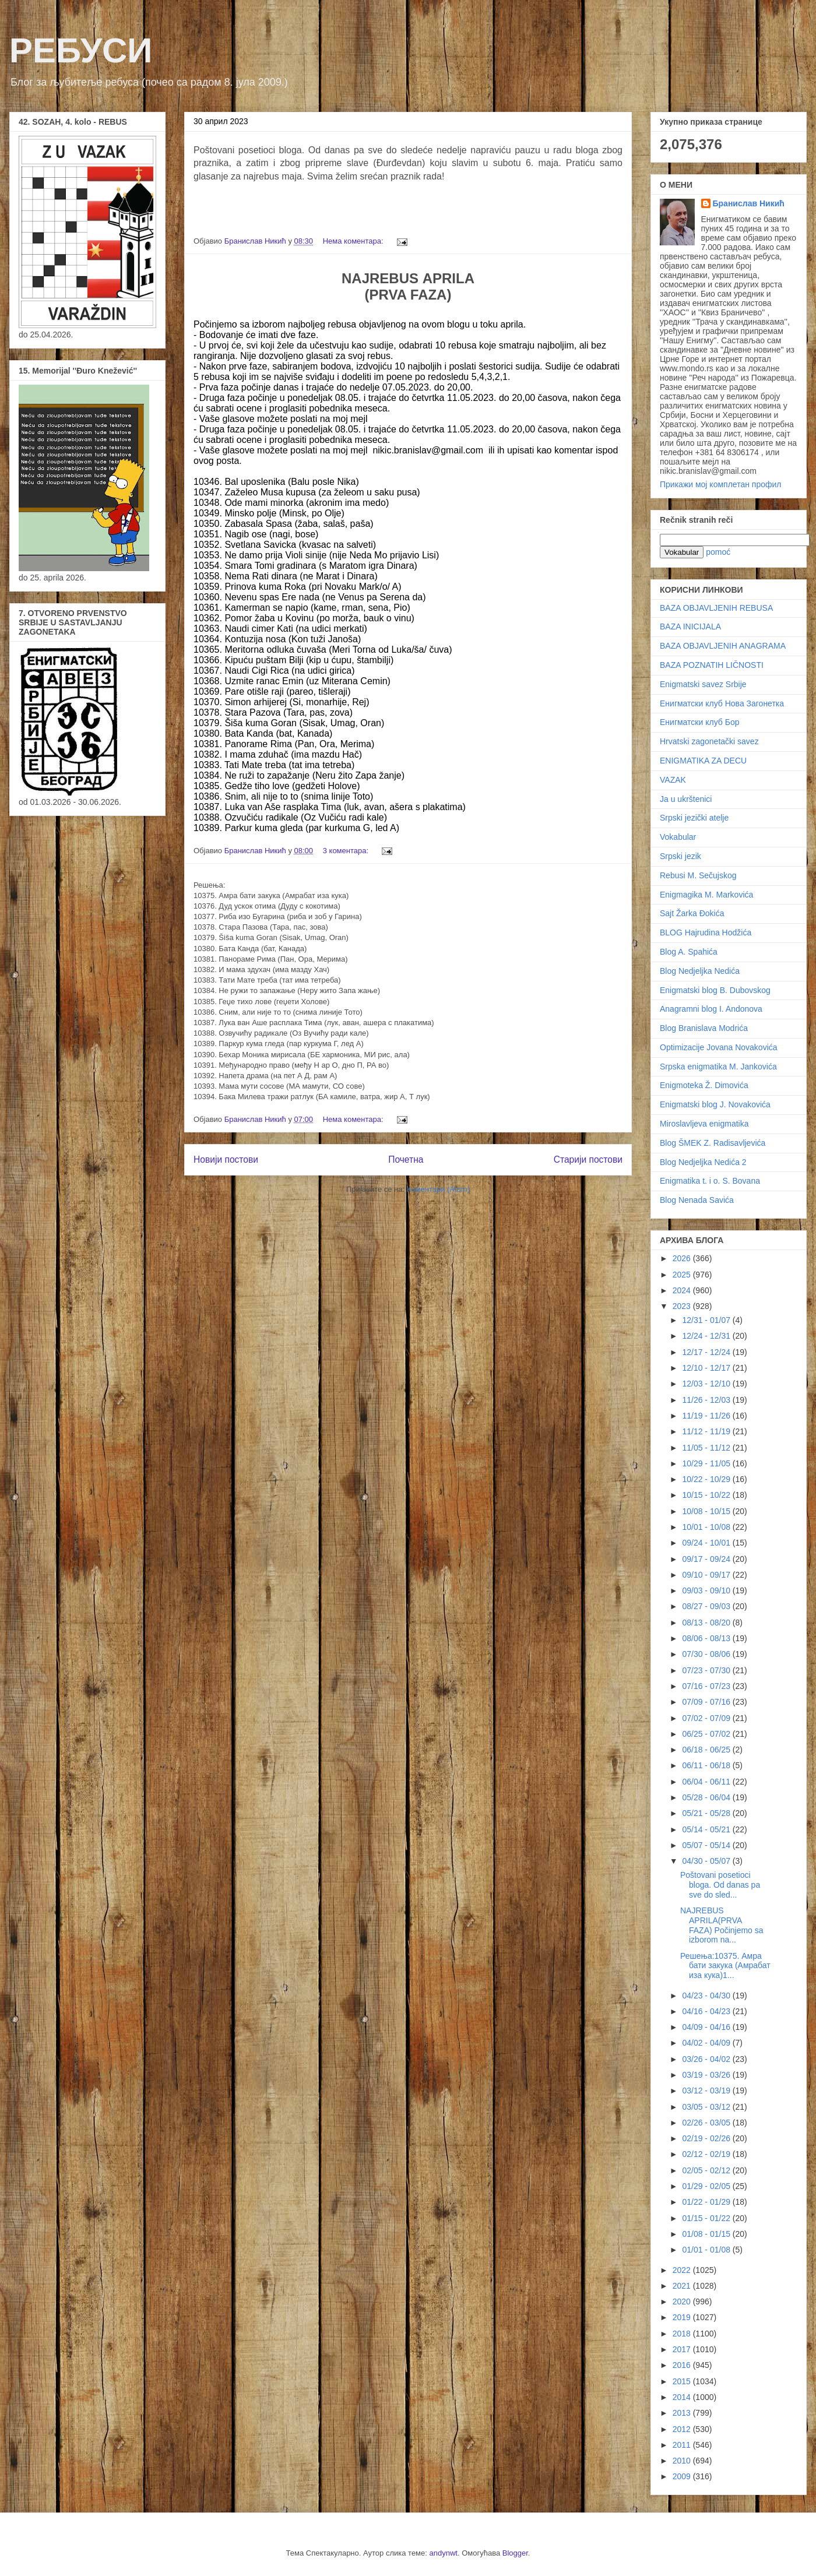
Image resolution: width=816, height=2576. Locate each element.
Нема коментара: (354, 241)
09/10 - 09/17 (707, 1574)
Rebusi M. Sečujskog (698, 875)
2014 (683, 2397)
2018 (683, 2333)
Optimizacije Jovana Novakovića (719, 1047)
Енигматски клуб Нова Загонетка (722, 703)
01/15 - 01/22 (707, 2218)
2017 (683, 2349)
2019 (683, 2317)
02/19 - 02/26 (707, 2138)
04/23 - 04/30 (707, 1995)
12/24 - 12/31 (707, 1335)
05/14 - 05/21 (707, 1829)
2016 (683, 2365)
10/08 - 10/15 (707, 1511)
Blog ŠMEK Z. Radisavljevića (712, 1143)
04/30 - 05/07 (707, 1861)
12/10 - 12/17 (707, 1368)
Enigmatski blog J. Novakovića (715, 1104)
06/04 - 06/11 (707, 1781)
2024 (683, 1290)
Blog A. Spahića (688, 951)
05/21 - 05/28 (707, 1813)
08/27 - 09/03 (707, 1606)
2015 (683, 2381)
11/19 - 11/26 (707, 1415)
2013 (683, 2412)
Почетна (405, 1159)
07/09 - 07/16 (707, 1701)
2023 (683, 1306)
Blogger (515, 2553)
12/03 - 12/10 (707, 1383)
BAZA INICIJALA (690, 626)
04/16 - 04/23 (707, 2011)
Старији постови (588, 1159)
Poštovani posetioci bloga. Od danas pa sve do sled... (720, 1884)
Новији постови (226, 1159)
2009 (683, 2476)
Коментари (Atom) (438, 1189)
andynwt (444, 2553)
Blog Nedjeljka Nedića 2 (703, 1162)
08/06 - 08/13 (707, 1638)
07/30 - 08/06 (707, 1654)
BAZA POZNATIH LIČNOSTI (712, 665)
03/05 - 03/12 (707, 2107)
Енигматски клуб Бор (699, 722)
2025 (683, 1274)
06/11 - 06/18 (707, 1765)
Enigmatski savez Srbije (703, 684)
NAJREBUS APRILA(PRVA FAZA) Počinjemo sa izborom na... (722, 1925)
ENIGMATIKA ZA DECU (703, 760)
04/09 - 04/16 (707, 2027)
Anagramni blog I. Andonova (711, 1008)
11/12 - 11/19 (707, 1431)
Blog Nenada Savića (697, 1200)
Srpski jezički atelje (694, 817)
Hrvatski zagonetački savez (709, 741)
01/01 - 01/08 (707, 2249)
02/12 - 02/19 (707, 2154)
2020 (683, 2301)
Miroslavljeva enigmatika (704, 1123)
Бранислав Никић (749, 203)
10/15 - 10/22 (707, 1495)
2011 (683, 2445)
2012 (683, 2429)
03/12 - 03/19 (707, 2090)
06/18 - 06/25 (707, 1749)
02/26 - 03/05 (707, 2122)
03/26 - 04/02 (707, 2059)
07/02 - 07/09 (707, 1718)
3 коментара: (347, 850)
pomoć (718, 552)
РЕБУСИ (80, 50)
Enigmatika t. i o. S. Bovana (710, 1180)
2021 (683, 2285)
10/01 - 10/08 (707, 1527)
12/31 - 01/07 (707, 1320)
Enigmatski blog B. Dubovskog (715, 990)
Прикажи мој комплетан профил (720, 484)
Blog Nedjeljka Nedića (700, 971)
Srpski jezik (680, 856)
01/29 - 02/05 (707, 2186)
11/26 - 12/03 (707, 1400)
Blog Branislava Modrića (704, 1028)
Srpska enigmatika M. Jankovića (718, 1066)
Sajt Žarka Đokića (692, 913)
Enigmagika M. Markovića (706, 894)
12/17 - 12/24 (707, 1352)
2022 (683, 2270)
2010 (683, 2460)
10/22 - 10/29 (707, 1479)
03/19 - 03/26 (707, 2074)
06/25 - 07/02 (707, 1734)
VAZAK (673, 779)
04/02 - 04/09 (707, 2042)
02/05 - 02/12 (707, 2170)
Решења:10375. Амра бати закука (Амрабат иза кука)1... (725, 1965)
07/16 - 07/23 (707, 1686)
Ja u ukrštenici (686, 799)
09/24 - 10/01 (707, 1542)
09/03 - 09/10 (707, 1590)
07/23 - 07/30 (707, 1670)
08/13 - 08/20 (707, 1622)
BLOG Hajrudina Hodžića (705, 932)
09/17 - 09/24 (707, 1559)
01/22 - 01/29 (707, 2202)
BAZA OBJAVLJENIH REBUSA (716, 608)
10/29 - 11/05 (707, 1463)
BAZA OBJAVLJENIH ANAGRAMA (723, 645)
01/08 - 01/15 (707, 2234)
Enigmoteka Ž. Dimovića (704, 1085)
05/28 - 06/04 (707, 1797)
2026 (683, 1258)
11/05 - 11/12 (707, 1447)
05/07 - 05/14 (707, 1845)
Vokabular (678, 837)
